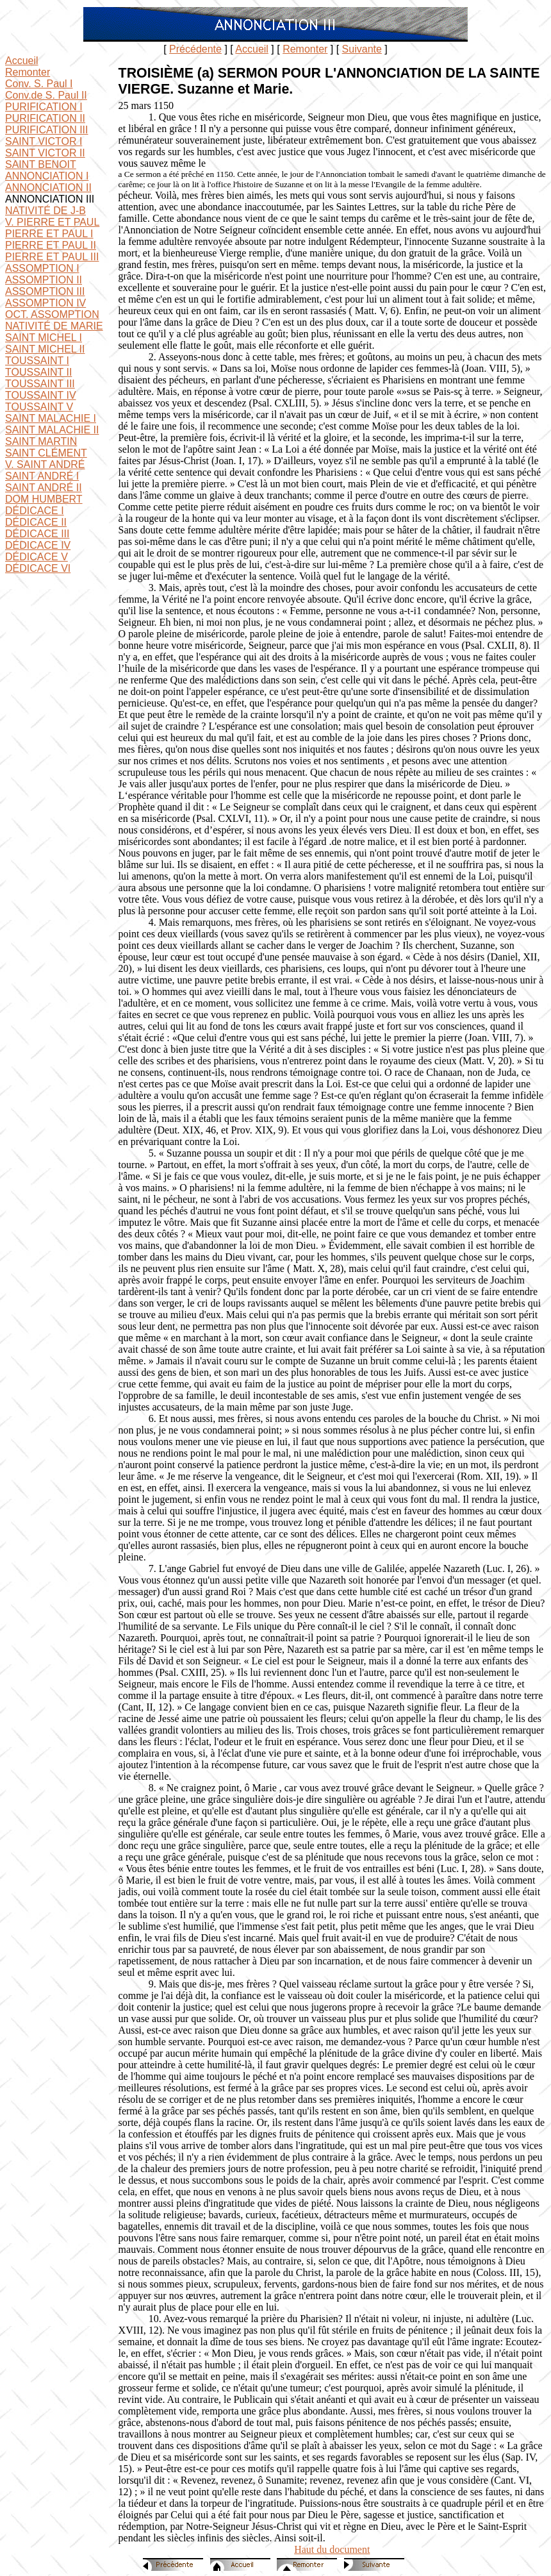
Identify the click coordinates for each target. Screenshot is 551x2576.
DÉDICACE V (36, 556)
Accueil (251, 49)
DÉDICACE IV (37, 545)
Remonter (305, 49)
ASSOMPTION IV (45, 302)
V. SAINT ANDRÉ (45, 464)
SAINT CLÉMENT (46, 452)
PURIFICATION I (44, 106)
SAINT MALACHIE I (50, 418)
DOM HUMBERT (44, 499)
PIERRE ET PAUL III (52, 256)
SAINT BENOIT (40, 164)
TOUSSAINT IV (40, 395)
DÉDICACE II (36, 522)
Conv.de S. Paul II (46, 95)
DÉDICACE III (37, 533)
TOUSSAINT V (39, 406)
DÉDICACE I (34, 510)
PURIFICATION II (45, 118)
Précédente (195, 49)
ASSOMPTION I (42, 268)
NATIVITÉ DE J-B (45, 210)
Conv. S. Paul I (39, 83)
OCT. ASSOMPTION (52, 314)
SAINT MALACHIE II (52, 429)
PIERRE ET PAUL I (49, 233)
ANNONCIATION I (46, 176)
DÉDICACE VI (37, 568)
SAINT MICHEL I (43, 337)
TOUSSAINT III (40, 383)
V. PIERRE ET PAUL (52, 222)
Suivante (362, 49)
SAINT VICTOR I (43, 141)
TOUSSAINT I (37, 360)
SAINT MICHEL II (45, 349)
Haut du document (332, 2549)
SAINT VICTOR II (45, 152)
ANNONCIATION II (48, 187)
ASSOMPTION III (45, 291)
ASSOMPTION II (43, 279)
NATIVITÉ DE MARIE (54, 326)
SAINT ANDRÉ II (43, 487)
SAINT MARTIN (41, 441)
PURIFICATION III (46, 129)
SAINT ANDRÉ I (42, 476)
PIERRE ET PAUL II (50, 245)
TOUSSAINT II (38, 372)
